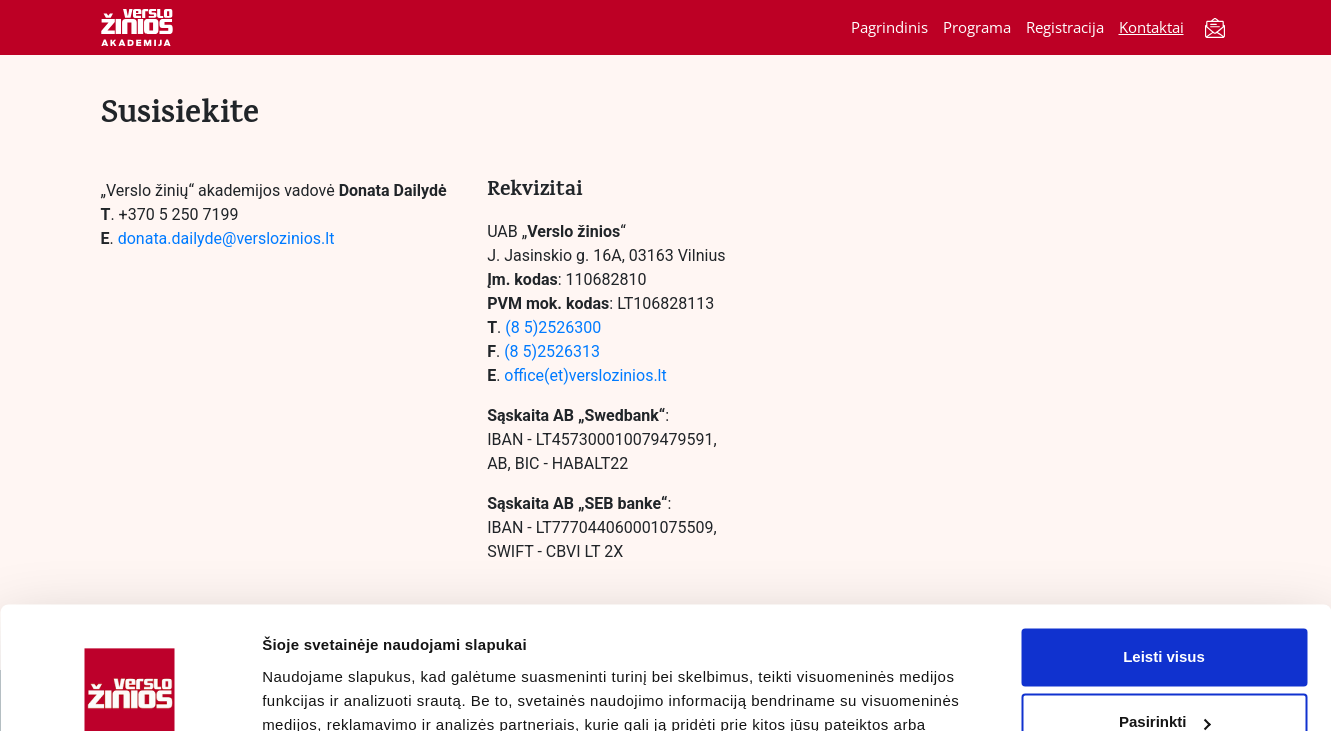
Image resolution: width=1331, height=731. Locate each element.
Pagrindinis (889, 27)
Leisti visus (1164, 544)
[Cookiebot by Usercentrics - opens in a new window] (129, 692)
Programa (977, 27)
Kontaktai (1151, 27)
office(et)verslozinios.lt (585, 375)
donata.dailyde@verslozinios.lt (228, 238)
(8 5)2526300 (553, 327)
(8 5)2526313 (552, 351)
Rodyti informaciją (328, 691)
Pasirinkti (1165, 609)
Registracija (1065, 27)
